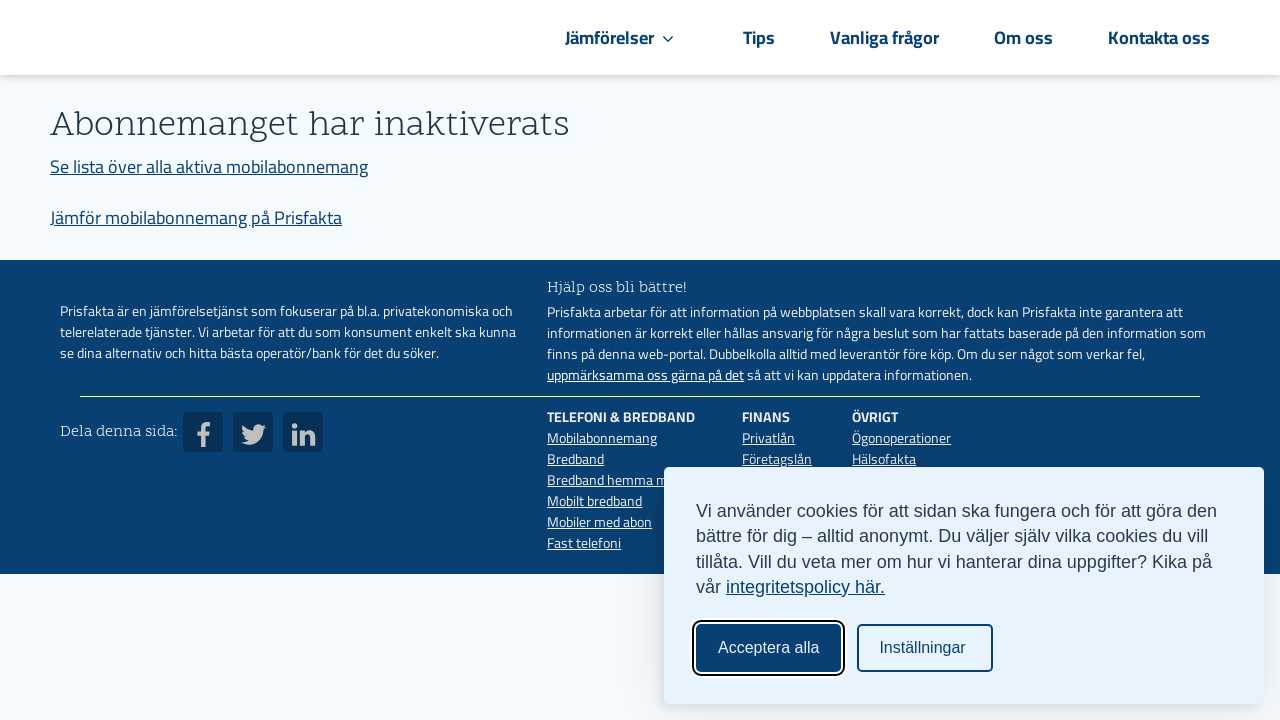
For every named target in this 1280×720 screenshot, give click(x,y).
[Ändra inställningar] (924, 648)
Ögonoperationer (901, 438)
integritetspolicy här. (805, 587)
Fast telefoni (584, 543)
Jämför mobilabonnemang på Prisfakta (196, 217)
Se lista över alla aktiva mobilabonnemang (209, 166)
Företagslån (777, 459)
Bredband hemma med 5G (624, 480)
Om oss (1023, 37)
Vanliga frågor (884, 37)
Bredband (575, 459)
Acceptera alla (768, 647)
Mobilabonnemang (602, 438)
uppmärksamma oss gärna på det (645, 375)
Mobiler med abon (599, 522)
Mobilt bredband (594, 501)
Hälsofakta (884, 459)
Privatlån (768, 438)
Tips (759, 37)
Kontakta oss (1159, 37)
